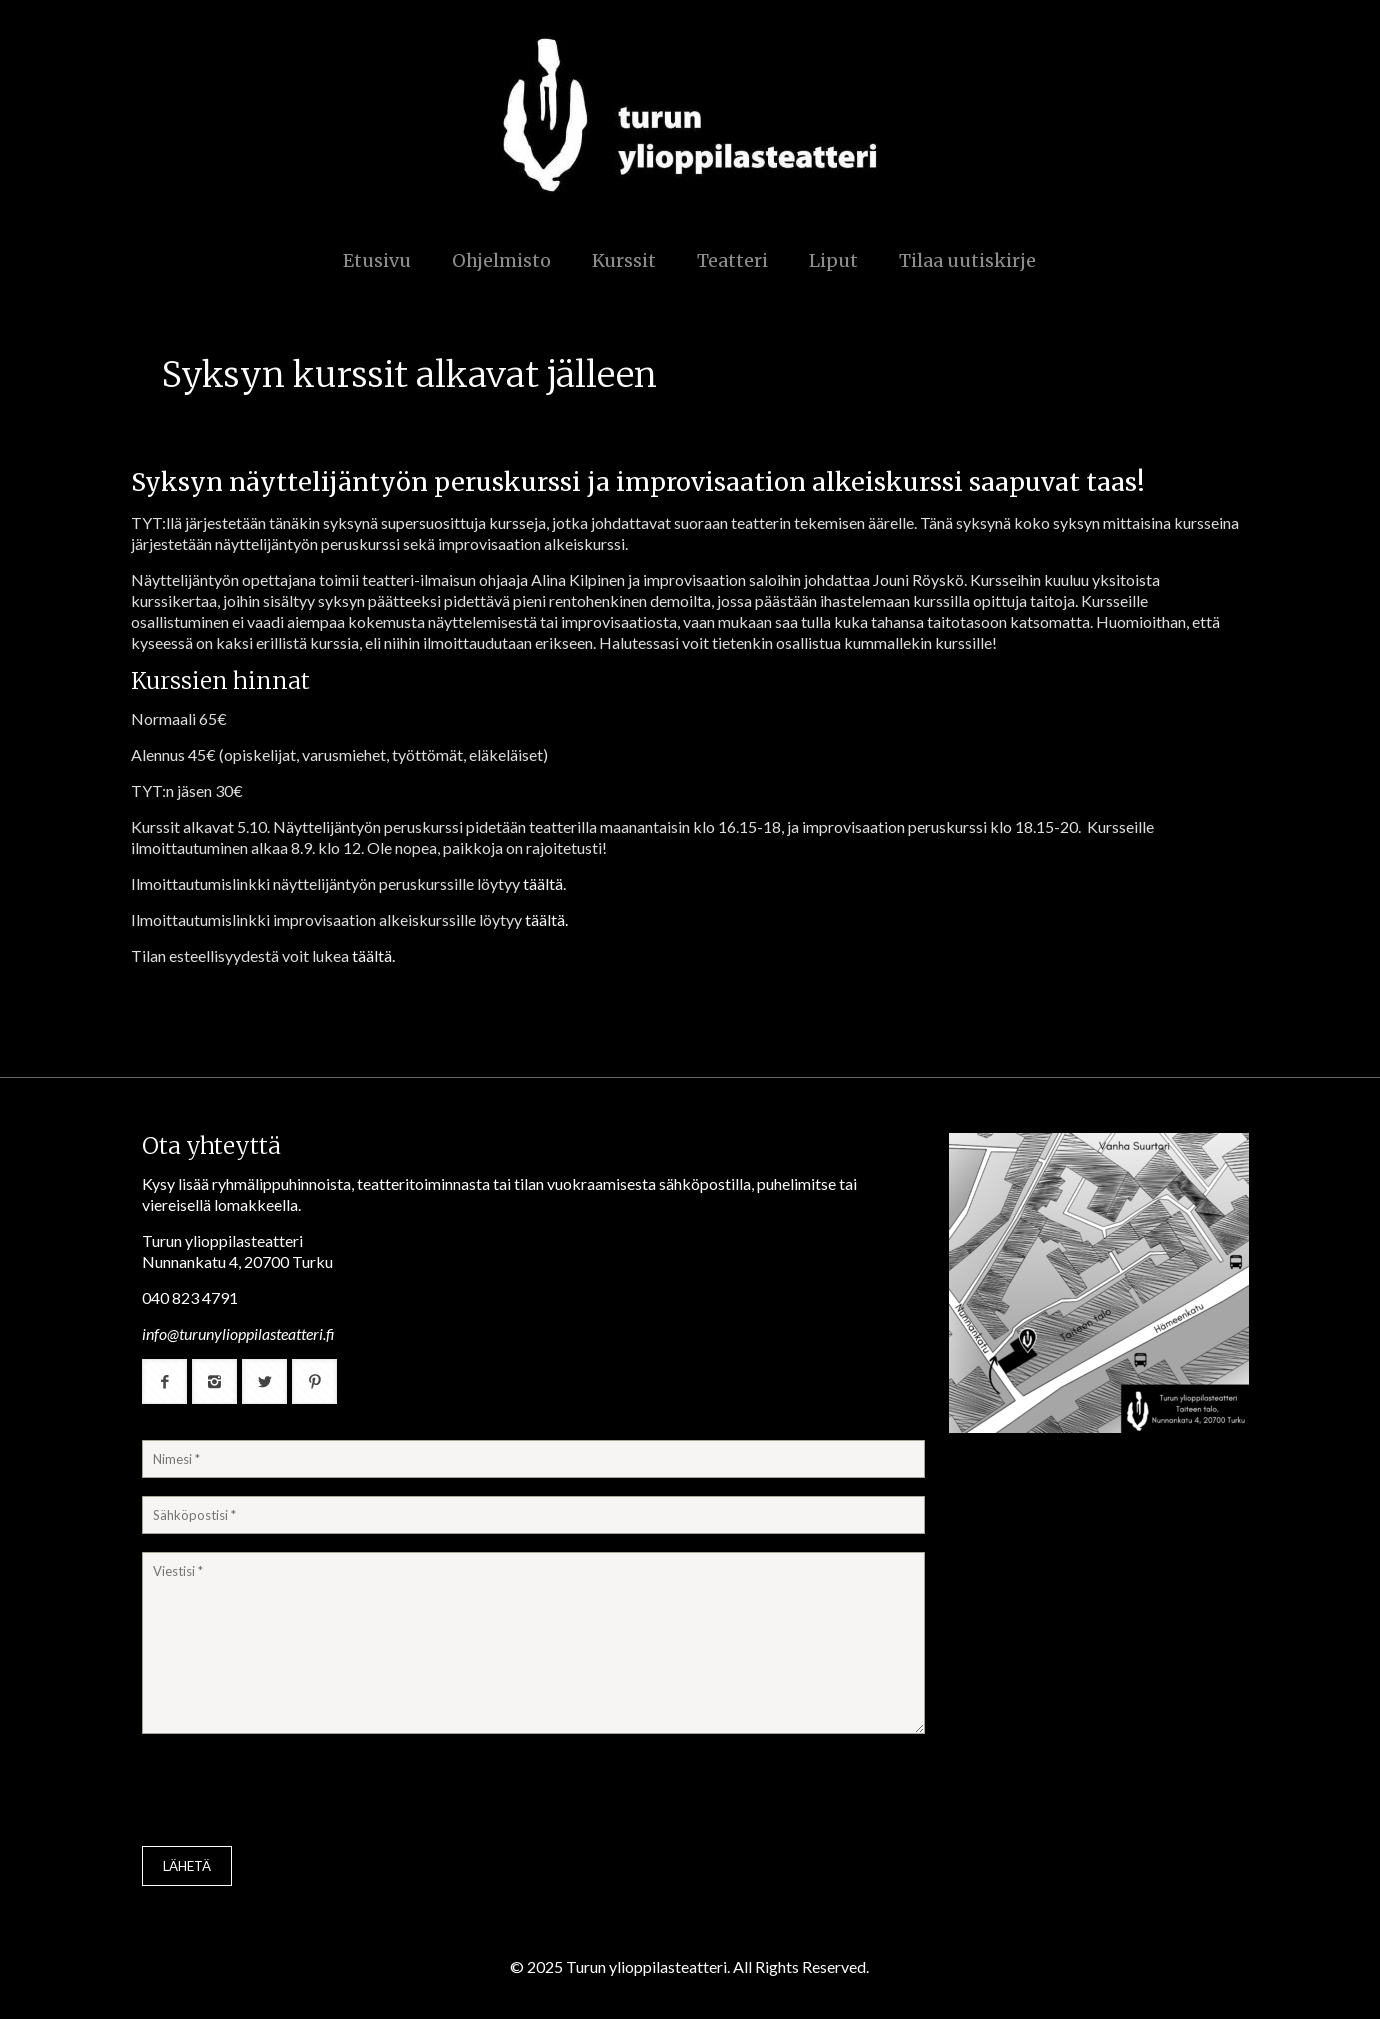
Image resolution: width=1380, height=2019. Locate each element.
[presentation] (294, 1792)
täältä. (544, 883)
